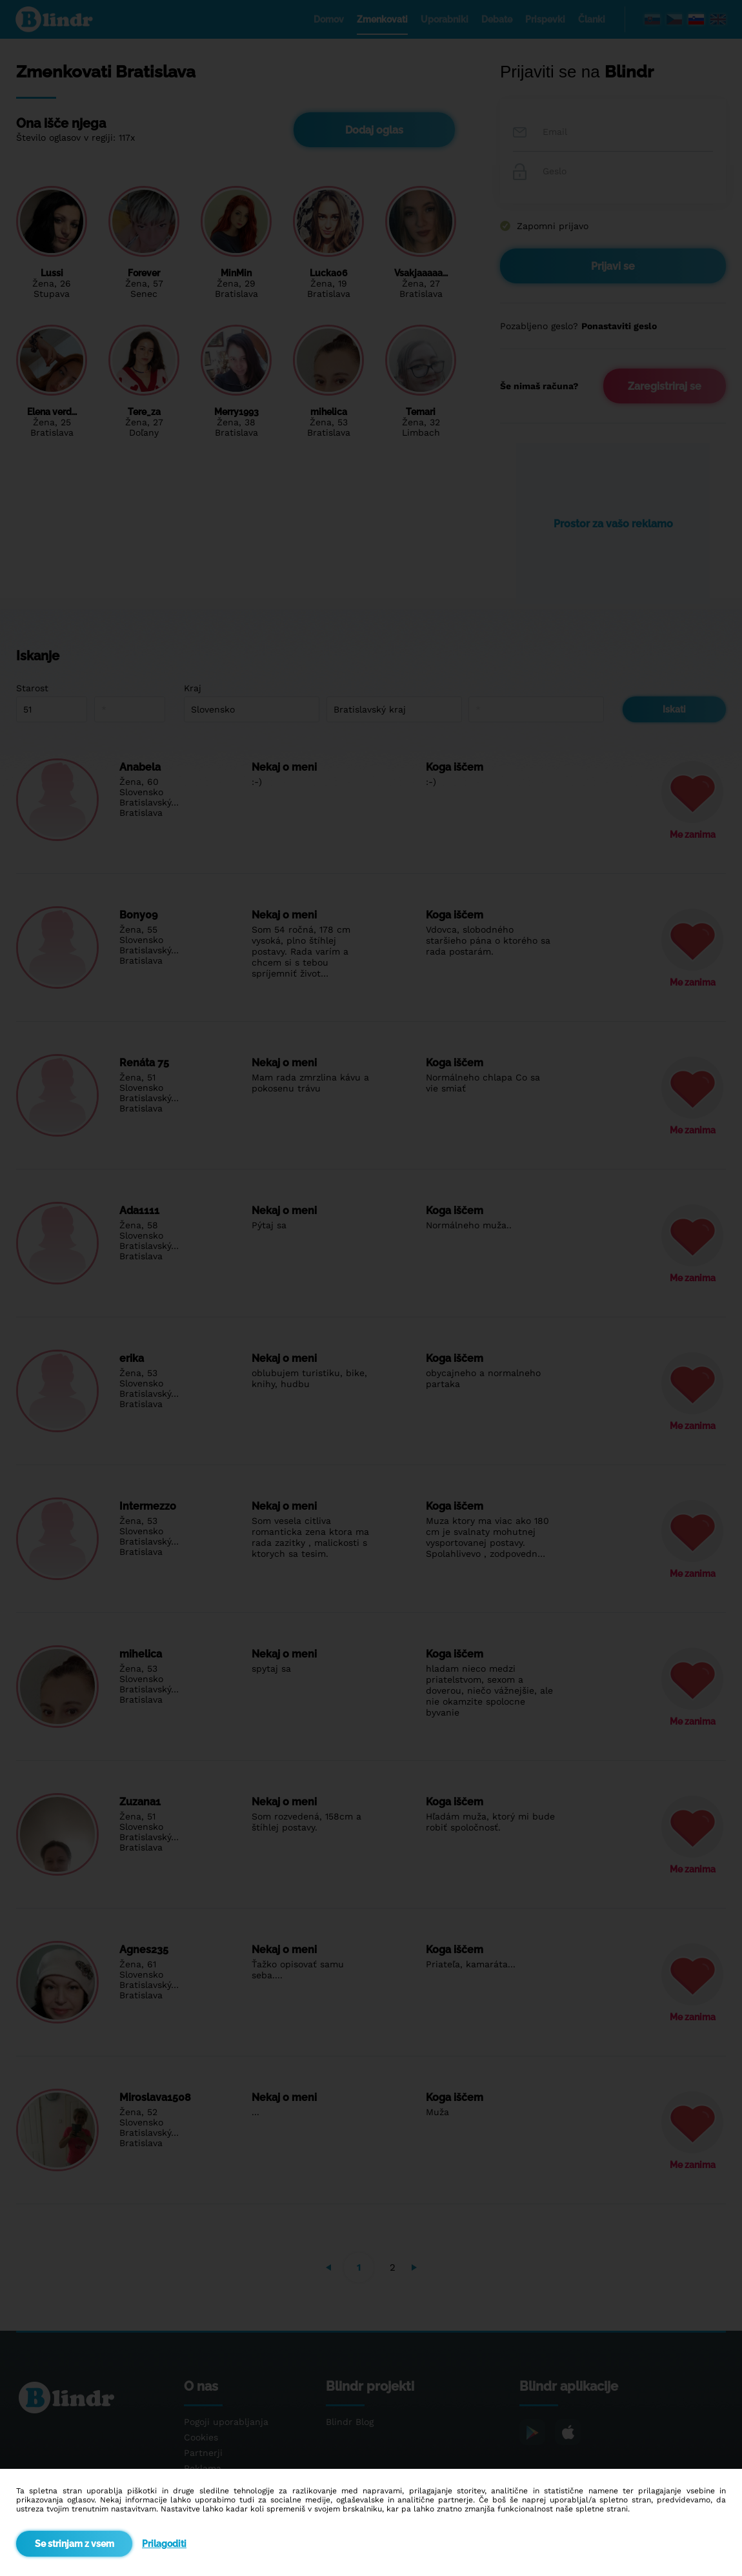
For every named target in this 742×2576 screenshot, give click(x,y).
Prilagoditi (164, 2544)
